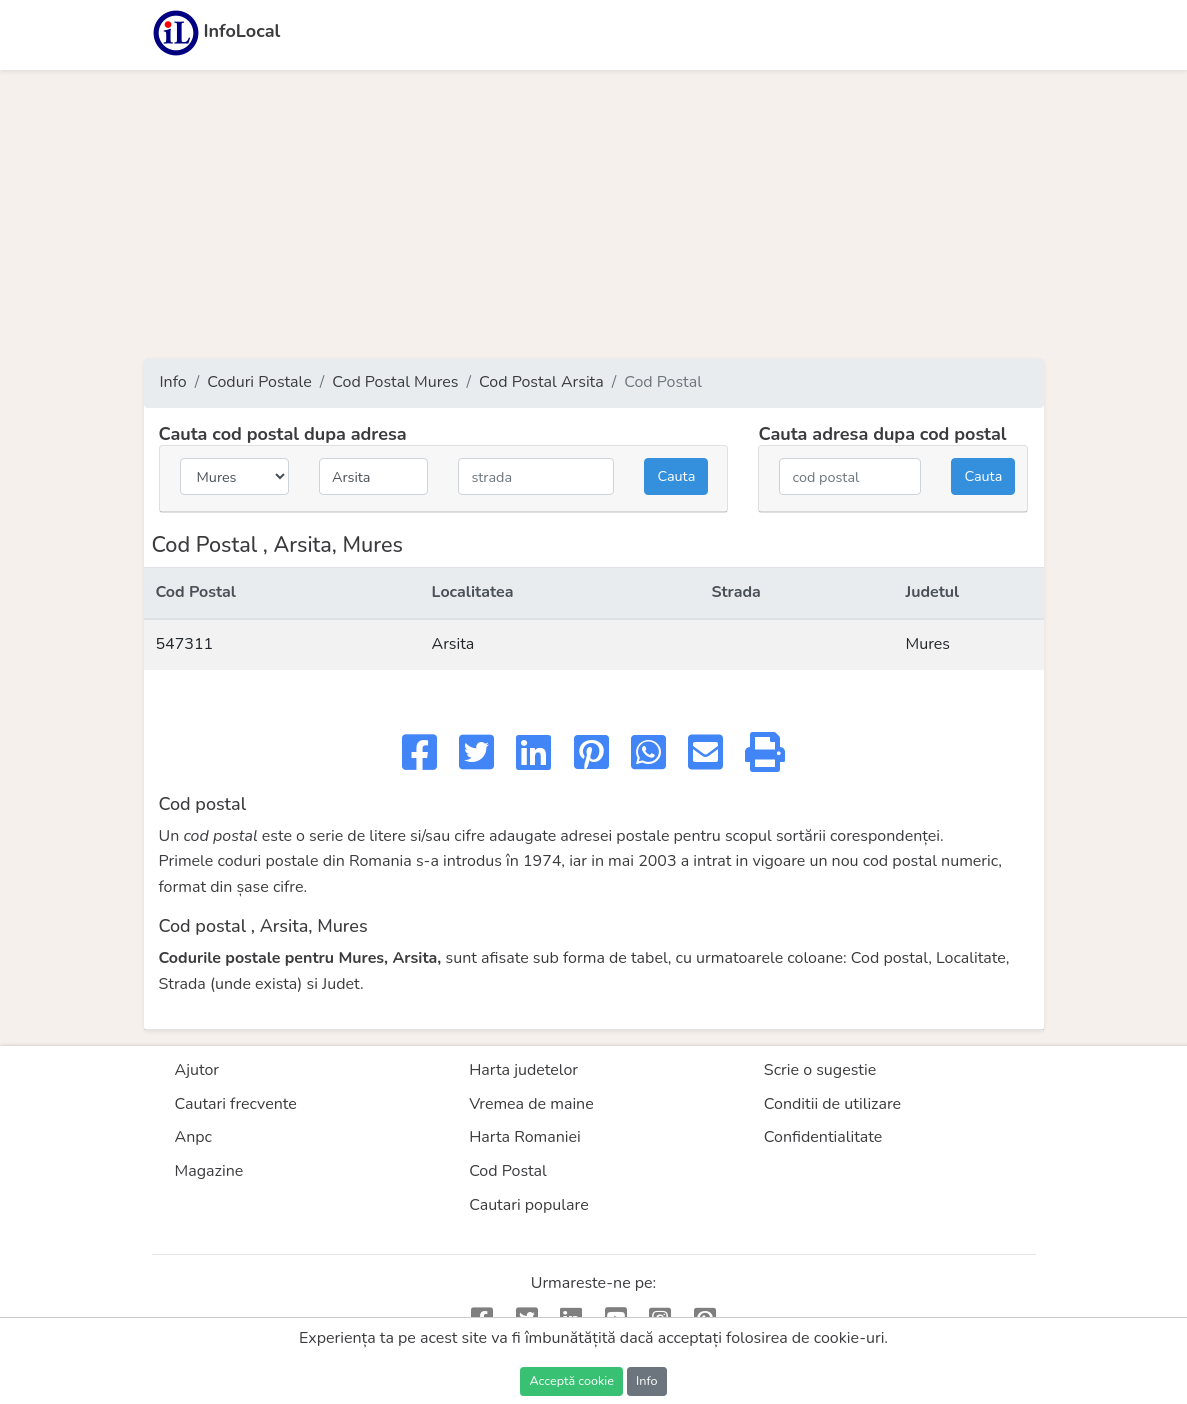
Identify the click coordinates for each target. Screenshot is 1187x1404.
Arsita (452, 644)
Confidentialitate (823, 1137)
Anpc (194, 1137)
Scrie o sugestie (820, 1070)
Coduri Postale (259, 382)
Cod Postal (508, 1171)
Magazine (209, 1171)
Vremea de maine (531, 1104)
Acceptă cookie (571, 1380)
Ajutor (197, 1070)
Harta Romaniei (525, 1137)
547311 (185, 644)
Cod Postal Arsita (541, 382)
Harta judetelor (523, 1070)
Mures (928, 644)
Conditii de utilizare (832, 1104)
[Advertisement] (594, 214)
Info (173, 382)
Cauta (676, 476)
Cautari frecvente (236, 1104)
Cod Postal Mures (395, 382)
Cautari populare (529, 1205)
